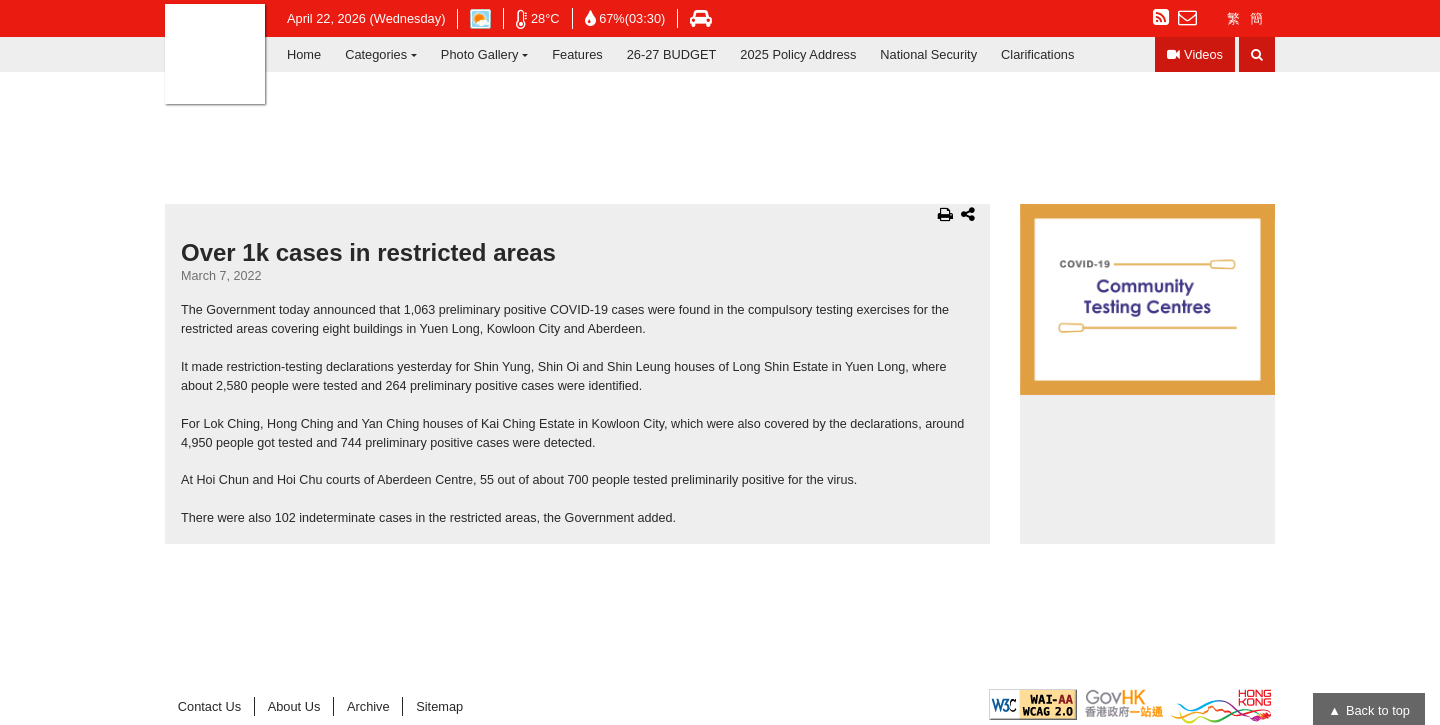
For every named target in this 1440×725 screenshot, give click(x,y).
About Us (294, 706)
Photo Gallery (480, 54)
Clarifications (1037, 54)
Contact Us (209, 706)
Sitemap (439, 706)
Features (577, 54)
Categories (376, 54)
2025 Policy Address (798, 54)
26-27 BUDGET (672, 54)
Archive (368, 706)
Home (304, 54)
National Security (928, 54)
